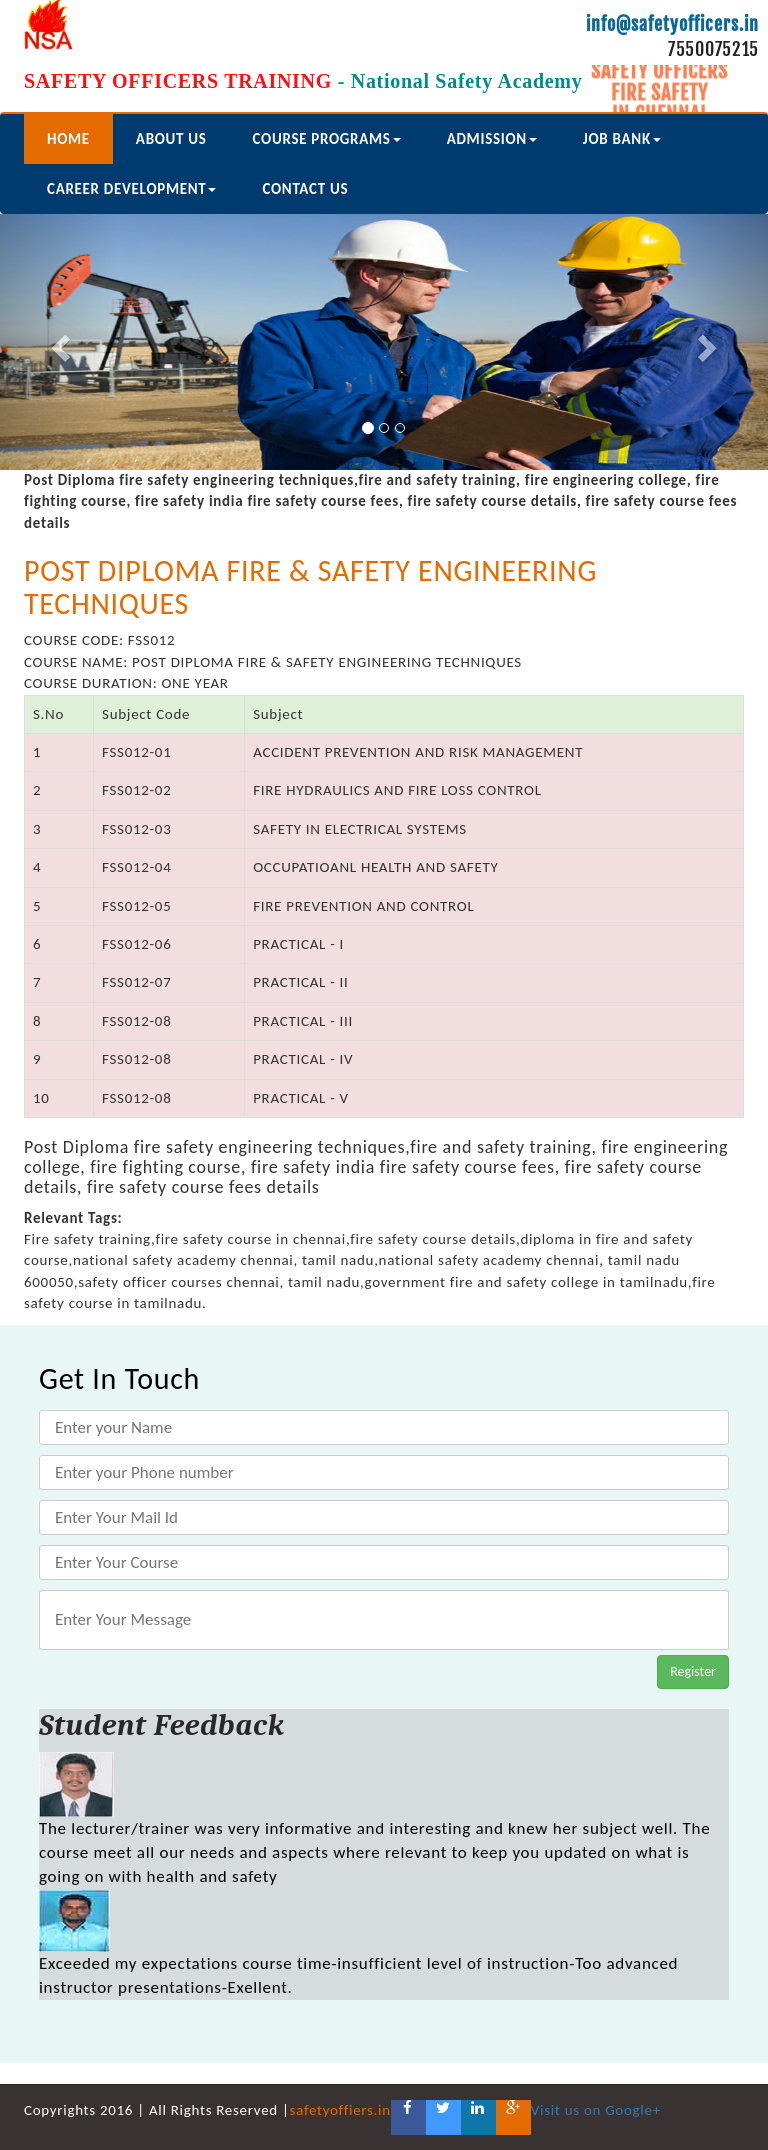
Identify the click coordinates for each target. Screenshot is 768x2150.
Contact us (305, 189)
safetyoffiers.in (340, 2110)
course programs (327, 139)
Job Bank (622, 139)
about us (171, 139)
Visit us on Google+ (596, 2110)
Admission (492, 139)
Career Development (131, 189)
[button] (57, 342)
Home (68, 139)
